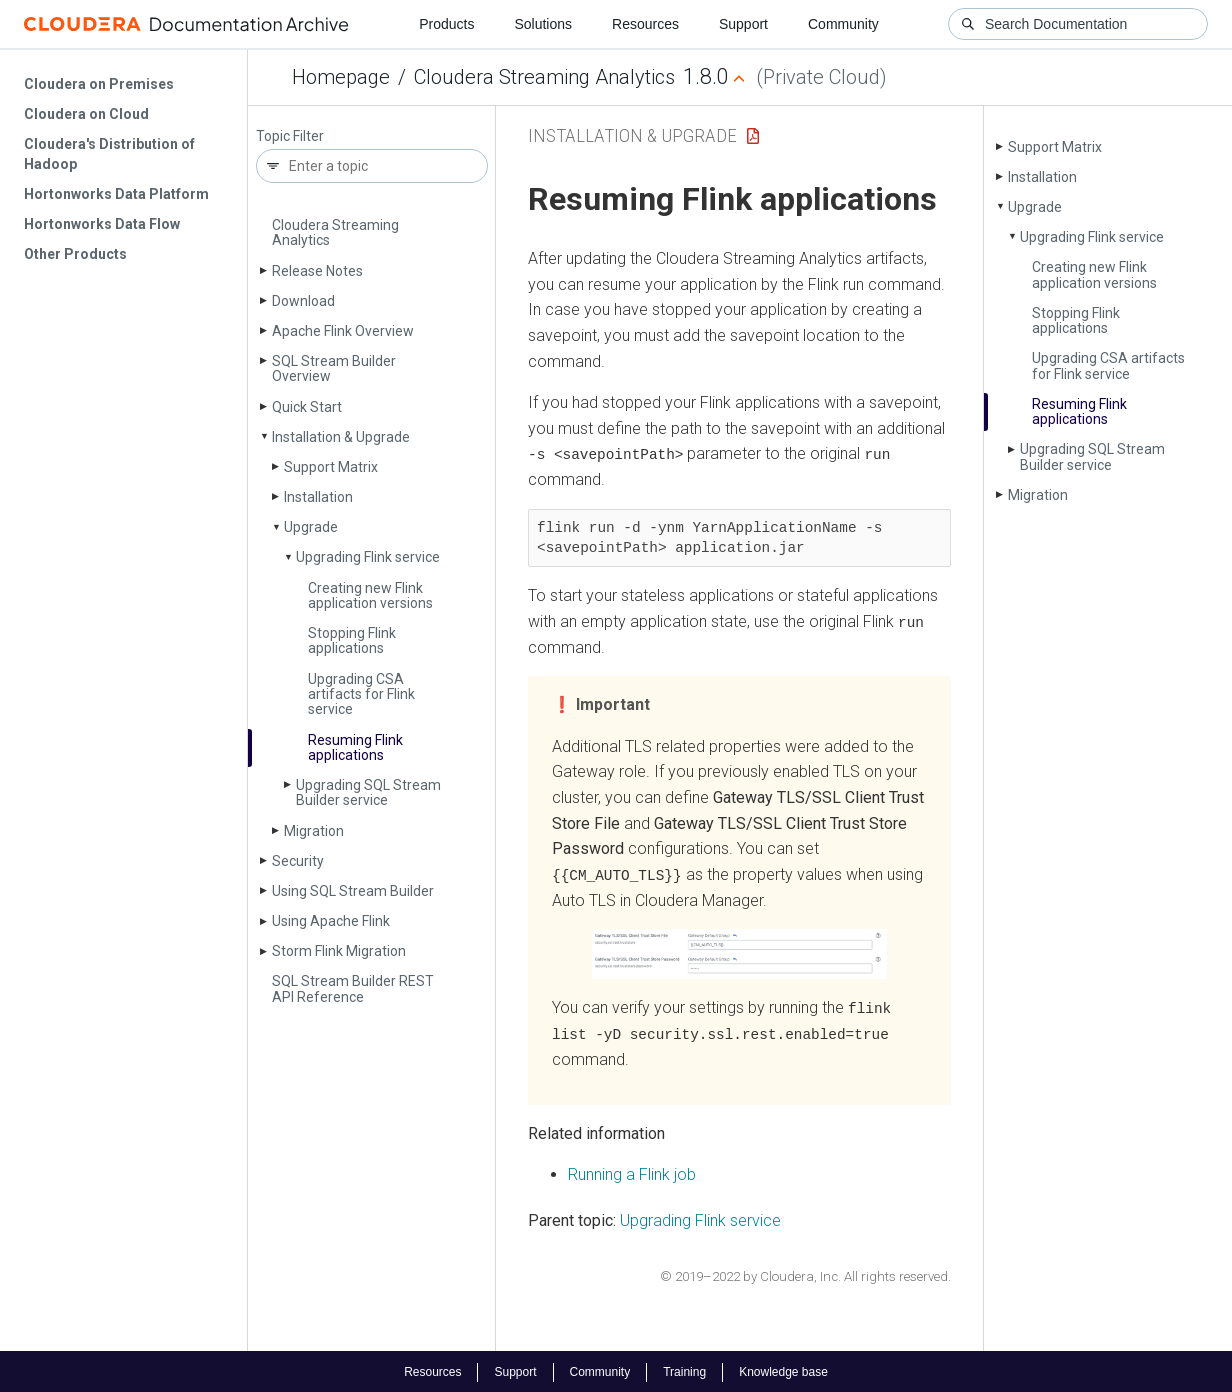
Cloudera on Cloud (86, 114)
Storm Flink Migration (339, 951)
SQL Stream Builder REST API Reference (353, 988)
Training (684, 1370)
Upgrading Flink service (368, 557)
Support (743, 24)
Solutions (543, 24)
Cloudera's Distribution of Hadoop (109, 154)
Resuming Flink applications (355, 747)
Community (843, 24)
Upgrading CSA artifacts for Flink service (361, 694)
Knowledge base (783, 1370)
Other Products (75, 254)
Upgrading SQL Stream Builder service (368, 792)
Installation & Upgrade (341, 437)
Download (303, 301)
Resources (645, 24)
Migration (314, 831)
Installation (318, 497)
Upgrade (311, 527)
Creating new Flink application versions (370, 595)
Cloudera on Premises (99, 84)
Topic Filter (290, 136)
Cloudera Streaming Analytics (544, 77)
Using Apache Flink (331, 921)
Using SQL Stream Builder (353, 891)
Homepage (341, 77)
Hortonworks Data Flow (102, 224)
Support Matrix (331, 467)
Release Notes (317, 271)
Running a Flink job (632, 1172)
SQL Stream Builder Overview (334, 368)
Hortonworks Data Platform (116, 194)
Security (298, 861)
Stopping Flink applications (352, 640)
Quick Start (307, 407)
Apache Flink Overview (343, 331)
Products (446, 24)
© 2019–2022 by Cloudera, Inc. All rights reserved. (805, 1273)
